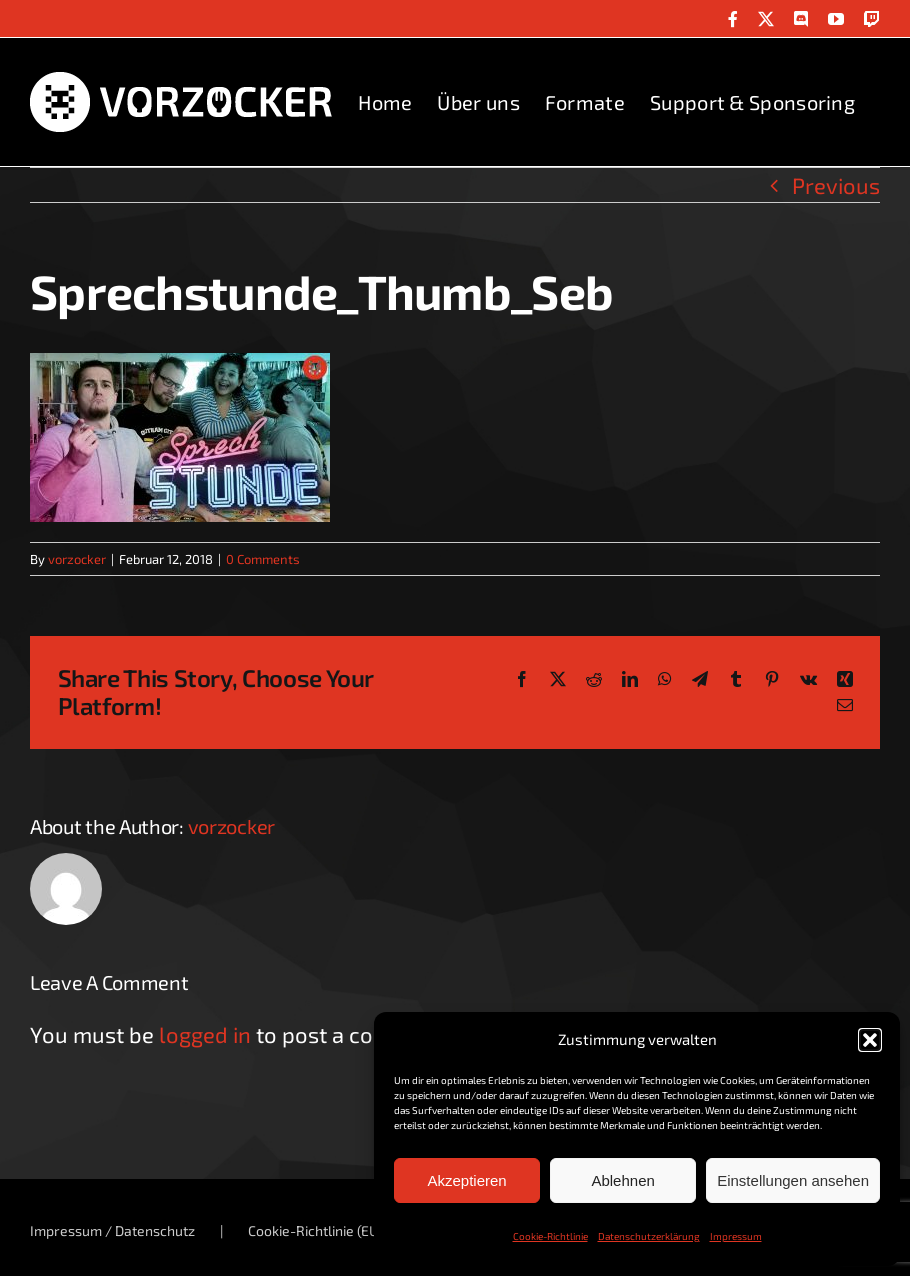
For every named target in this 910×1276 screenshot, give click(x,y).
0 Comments (263, 559)
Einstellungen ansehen (793, 1180)
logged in (205, 1034)
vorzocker (77, 559)
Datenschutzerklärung (649, 1236)
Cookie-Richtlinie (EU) (315, 1230)
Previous (836, 185)
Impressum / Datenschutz (112, 1230)
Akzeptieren (466, 1180)
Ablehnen (622, 1180)
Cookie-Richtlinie (550, 1236)
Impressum (736, 1236)
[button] (870, 1040)
